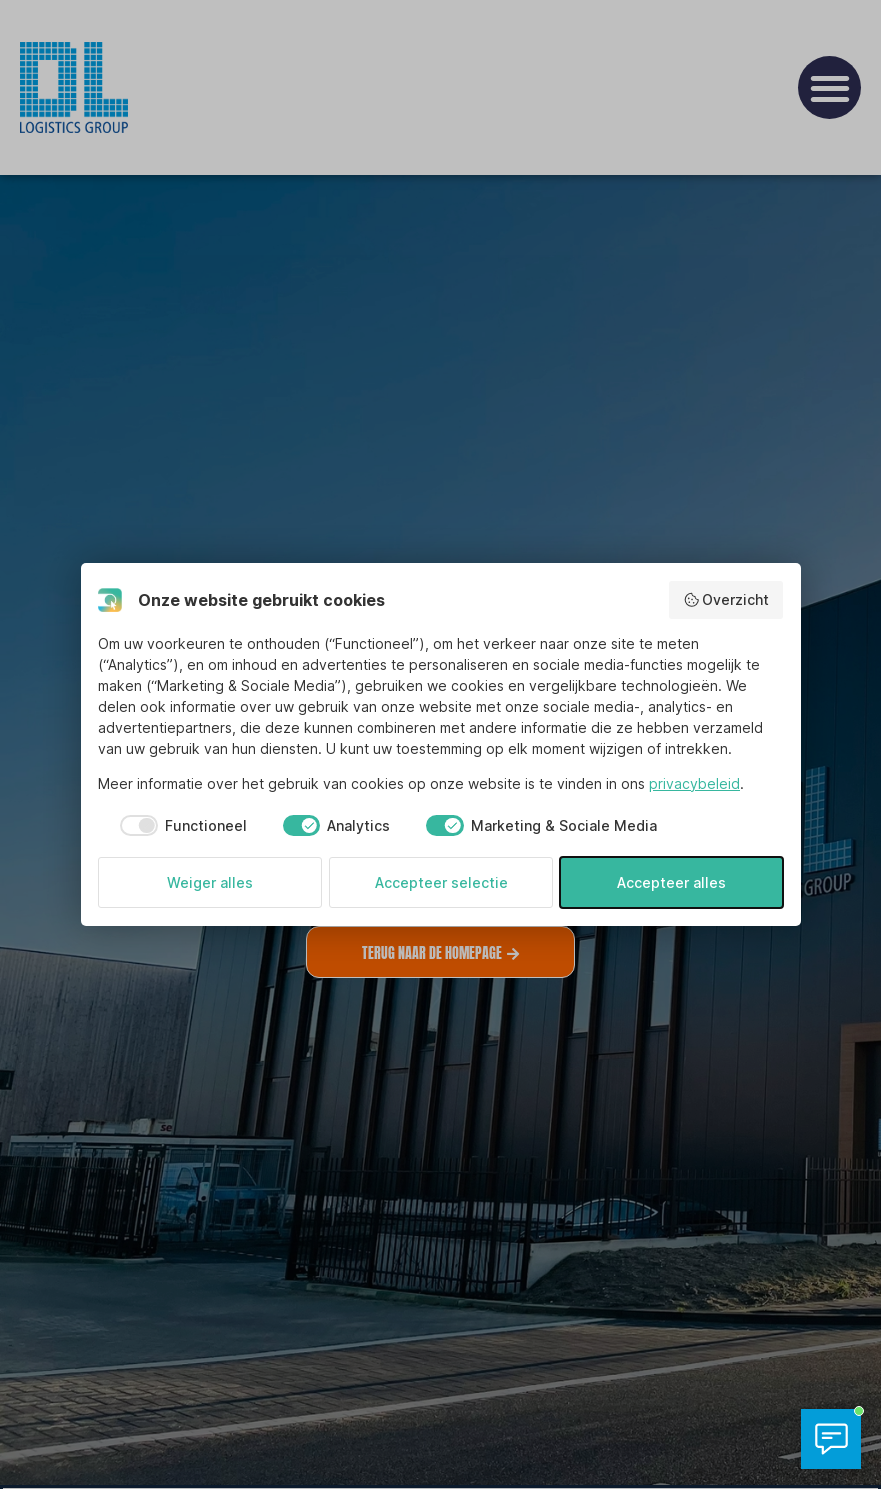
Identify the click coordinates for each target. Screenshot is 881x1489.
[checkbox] (172, 826)
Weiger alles (210, 882)
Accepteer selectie (441, 882)
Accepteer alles (671, 882)
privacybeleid (694, 783)
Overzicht (726, 600)
